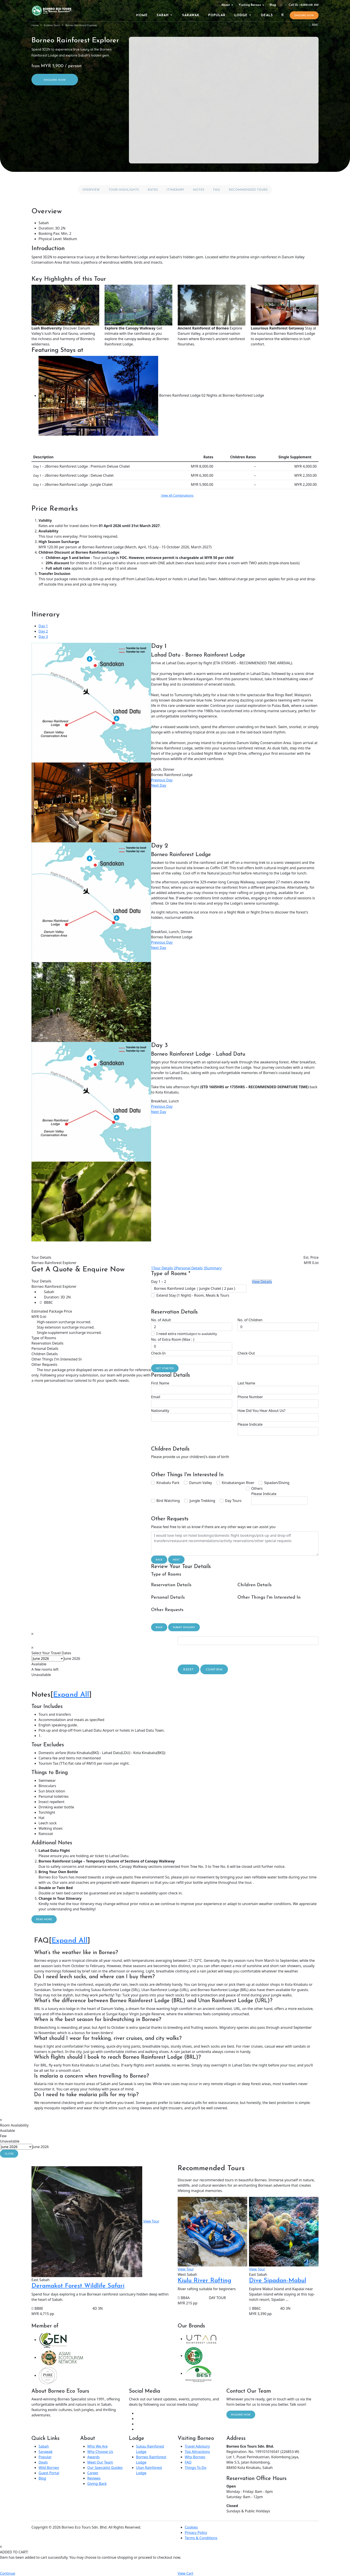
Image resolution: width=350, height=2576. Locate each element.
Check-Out (246, 1353)
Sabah (44, 2446)
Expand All (71, 1694)
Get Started (165, 1368)
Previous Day (162, 780)
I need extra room (186, 1333)
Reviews (94, 2478)
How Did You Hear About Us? (261, 1410)
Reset (188, 1669)
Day (43, 625)
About (225, 5)
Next (176, 1560)
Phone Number (250, 1396)
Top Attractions (197, 2451)
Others (256, 1488)
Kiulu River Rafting (204, 2281)
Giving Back (97, 2483)
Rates (153, 190)
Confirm (214, 1669)
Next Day (158, 785)
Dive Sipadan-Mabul (277, 2281)
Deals (43, 2462)
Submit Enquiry (184, 1627)
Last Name (246, 1383)
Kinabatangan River (238, 1482)
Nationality (160, 1410)
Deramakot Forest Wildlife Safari (77, 2286)
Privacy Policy (196, 2532)
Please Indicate (249, 1424)
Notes (198, 190)
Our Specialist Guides (105, 2467)
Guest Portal (49, 2472)
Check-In (158, 1353)
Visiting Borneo (250, 5)
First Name (160, 1383)
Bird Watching (168, 1500)
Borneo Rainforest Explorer (81, 25)
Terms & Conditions (201, 2537)
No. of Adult (161, 1319)
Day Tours (233, 1500)
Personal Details (188, 1268)
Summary (213, 1268)
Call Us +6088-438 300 (301, 5)
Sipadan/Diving (276, 1482)
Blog (273, 5)
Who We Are (97, 2446)
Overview (91, 190)
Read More (44, 1919)
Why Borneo (195, 2456)
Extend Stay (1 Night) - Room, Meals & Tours (192, 1295)
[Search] (282, 15)
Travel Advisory (197, 2446)
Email (155, 1396)
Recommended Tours (248, 190)
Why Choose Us (100, 2451)
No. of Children (249, 1319)
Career (92, 2472)
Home (35, 25)
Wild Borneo (49, 2467)
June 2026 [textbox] (72, 1658)
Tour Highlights (124, 190)
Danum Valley (200, 1482)
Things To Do (195, 2467)
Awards (93, 2456)
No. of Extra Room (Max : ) (172, 1339)
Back (159, 1560)
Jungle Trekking (202, 1500)
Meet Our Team (100, 2462)
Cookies (191, 2527)
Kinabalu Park (167, 1482)
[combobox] (72, 1658)
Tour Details (162, 1268)
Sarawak (45, 2451)
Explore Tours (52, 25)
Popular (45, 2456)
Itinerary (175, 190)
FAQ (216, 190)
